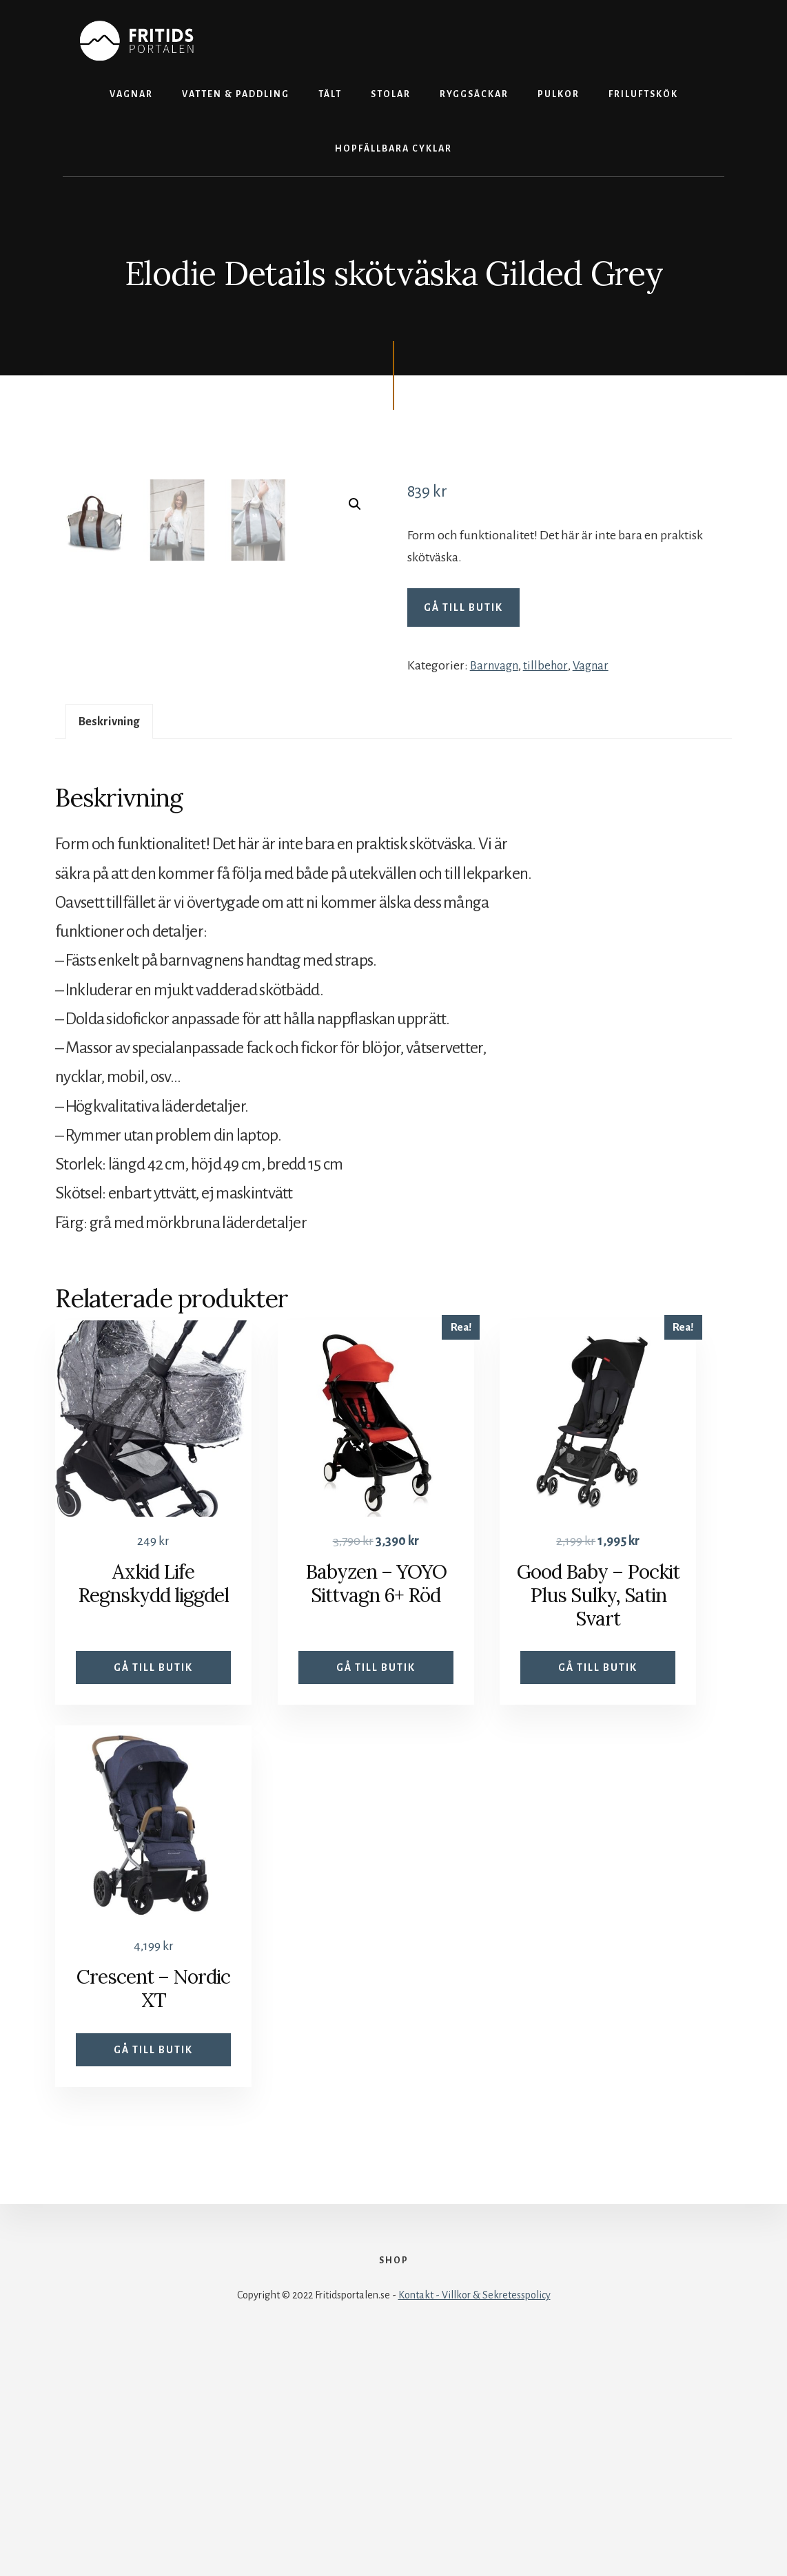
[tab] (112, 932)
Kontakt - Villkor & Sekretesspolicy (474, 2529)
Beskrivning (112, 931)
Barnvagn (496, 665)
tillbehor (550, 665)
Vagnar (597, 665)
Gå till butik (463, 607)
